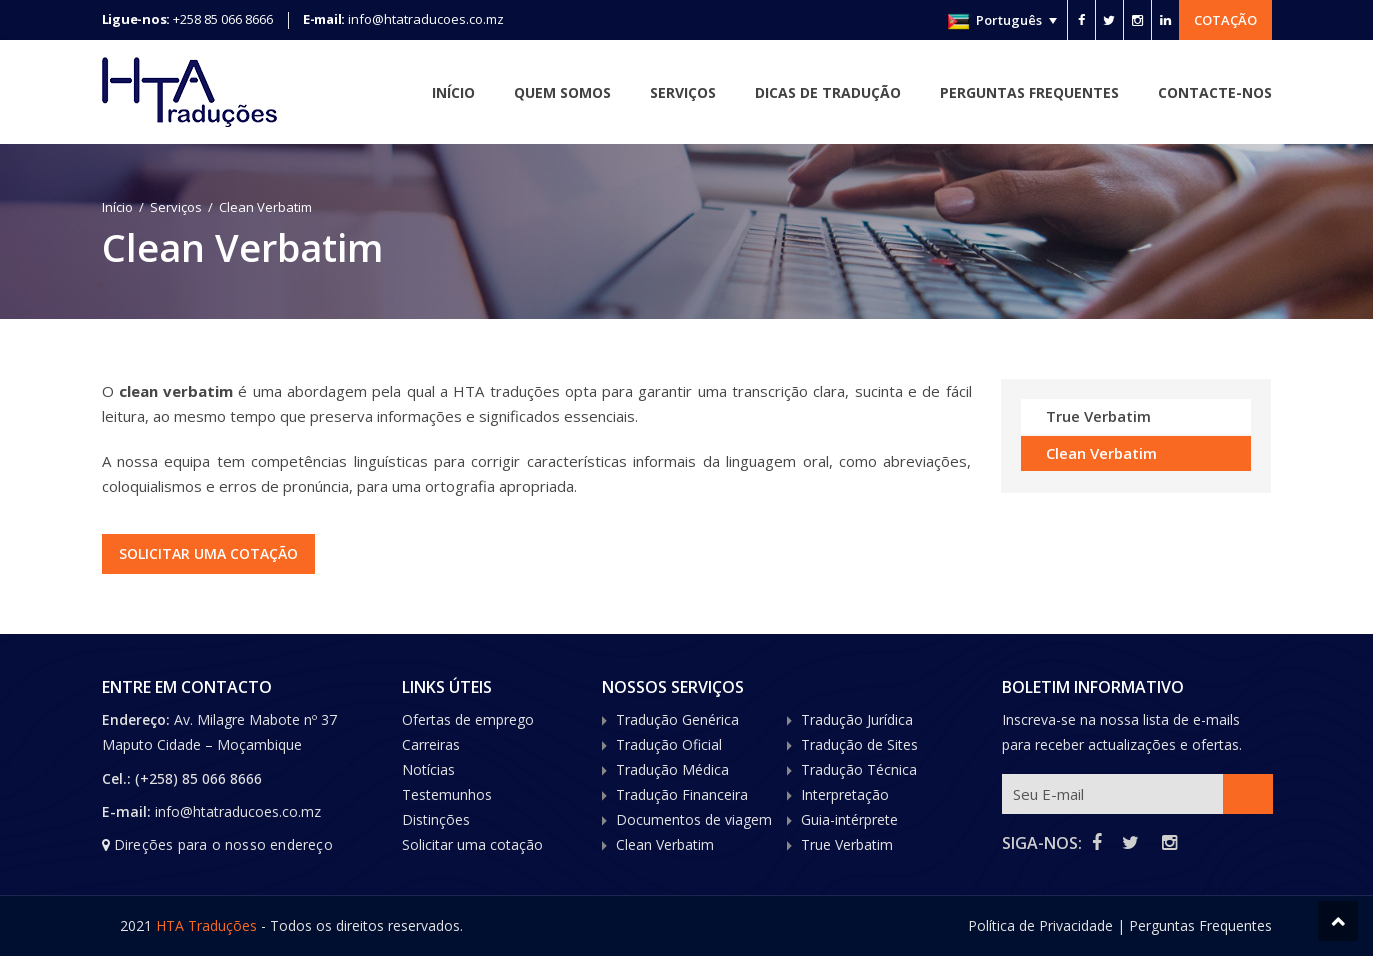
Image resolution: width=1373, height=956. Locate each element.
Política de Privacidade (1040, 925)
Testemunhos (447, 794)
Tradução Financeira (682, 794)
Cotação (1225, 20)
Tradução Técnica (859, 769)
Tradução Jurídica (857, 719)
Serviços (683, 92)
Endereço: (138, 719)
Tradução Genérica (677, 719)
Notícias (428, 769)
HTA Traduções (206, 925)
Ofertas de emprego (468, 719)
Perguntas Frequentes (1029, 92)
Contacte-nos (1215, 92)
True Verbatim (1098, 416)
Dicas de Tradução (828, 92)
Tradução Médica (672, 769)
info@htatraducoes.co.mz (426, 19)
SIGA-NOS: (1042, 843)
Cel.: (116, 778)
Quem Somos (562, 92)
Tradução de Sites (859, 744)
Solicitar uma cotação (210, 553)
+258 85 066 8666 (223, 19)
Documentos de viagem (694, 819)
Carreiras (431, 744)
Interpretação (845, 794)
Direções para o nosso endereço (223, 844)
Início (453, 92)
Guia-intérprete (849, 819)
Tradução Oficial (669, 744)
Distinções (436, 819)
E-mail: (126, 811)
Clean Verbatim (1101, 453)
